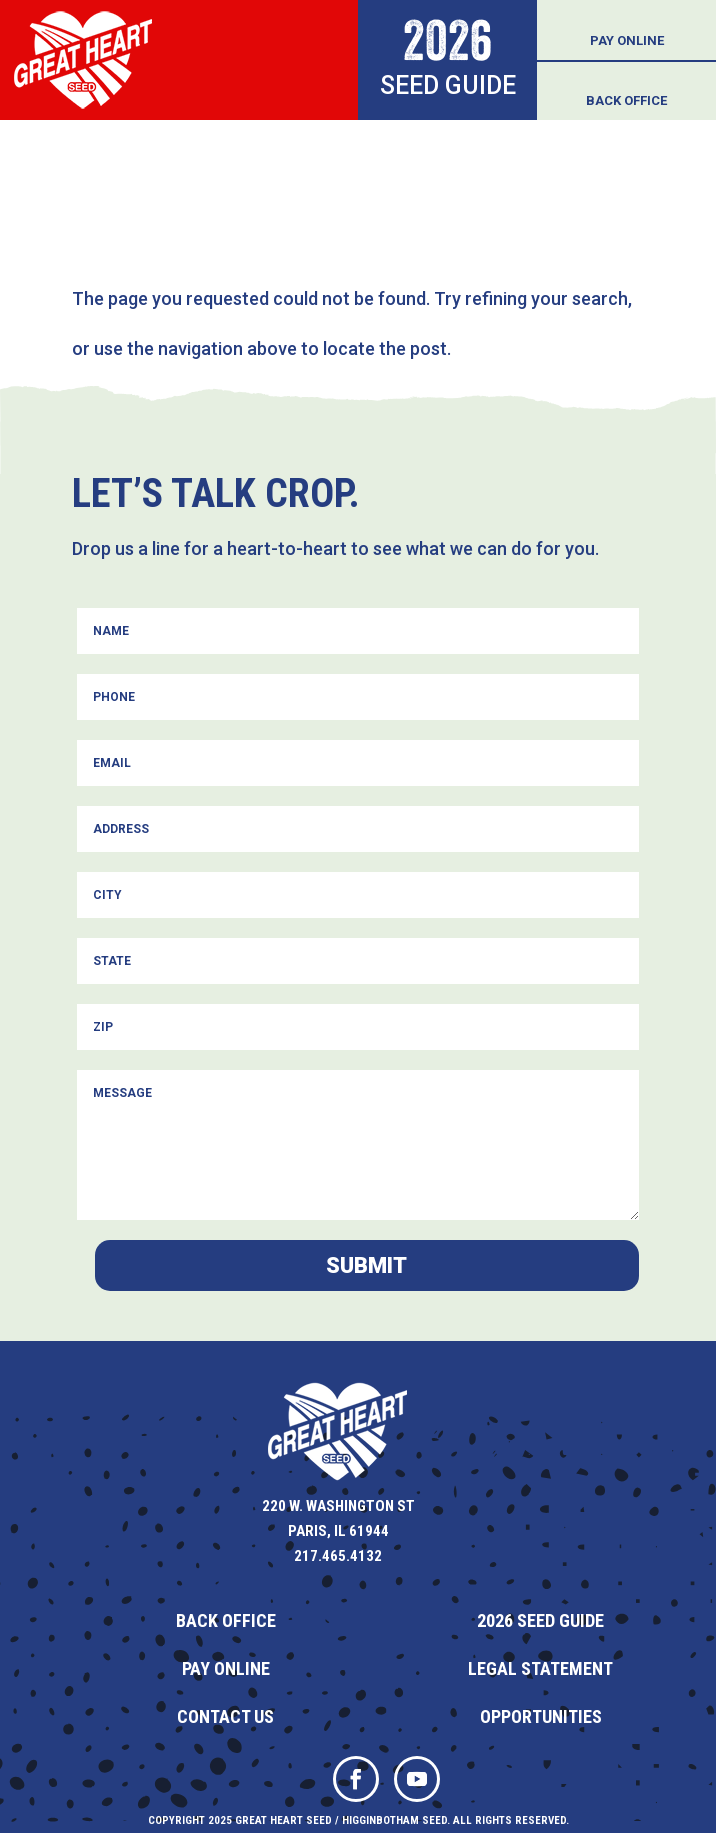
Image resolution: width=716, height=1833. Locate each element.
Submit (366, 1265)
